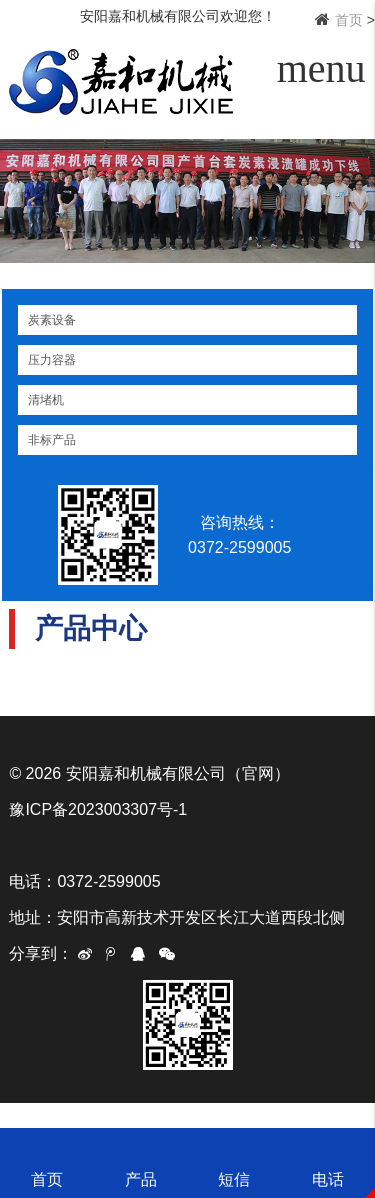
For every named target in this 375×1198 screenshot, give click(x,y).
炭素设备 (52, 320)
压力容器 (52, 360)
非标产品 (52, 440)
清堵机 (46, 400)
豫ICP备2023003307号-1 (98, 809)
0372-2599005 (247, 547)
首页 (349, 20)
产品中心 (91, 628)
